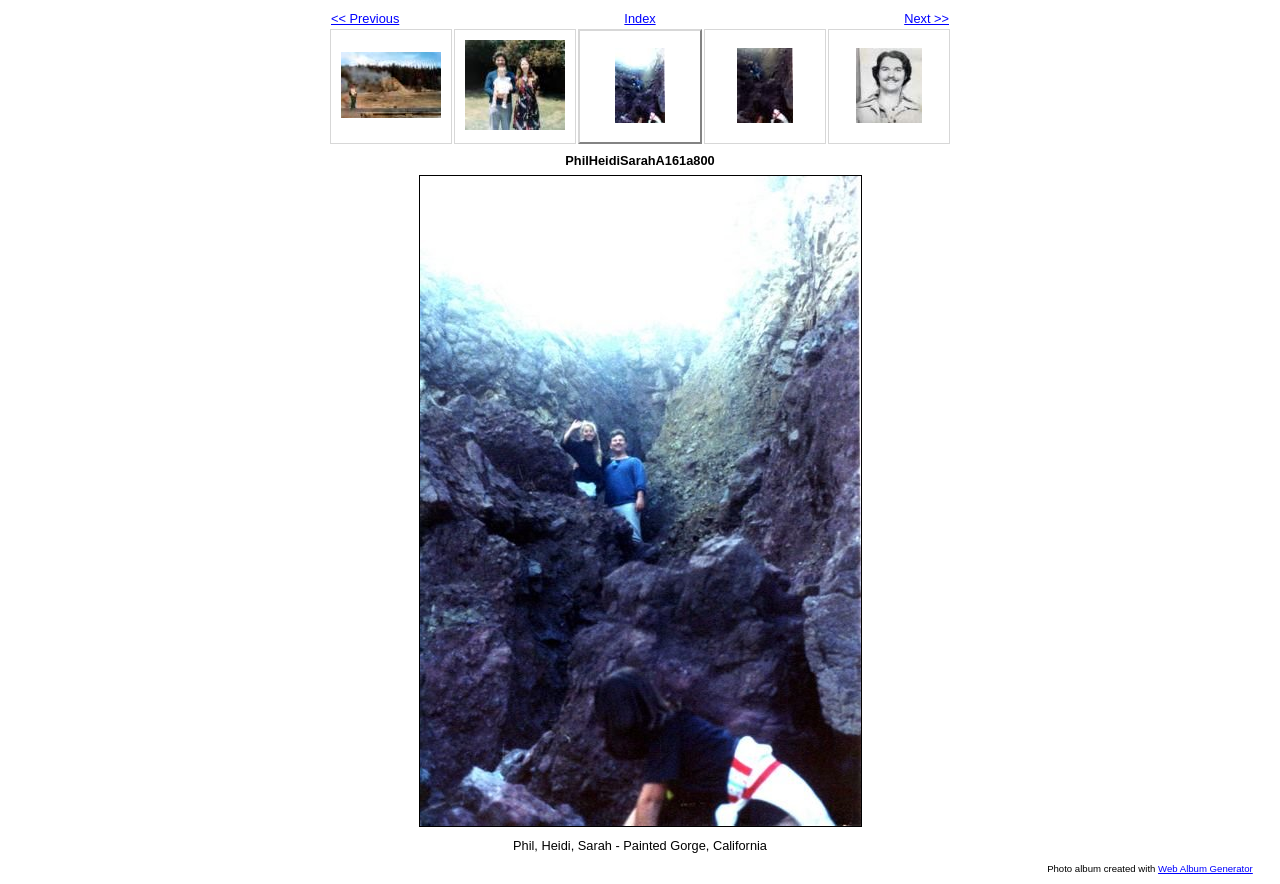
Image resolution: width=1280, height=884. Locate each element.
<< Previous (365, 18)
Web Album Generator (1205, 868)
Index (639, 18)
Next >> (926, 18)
